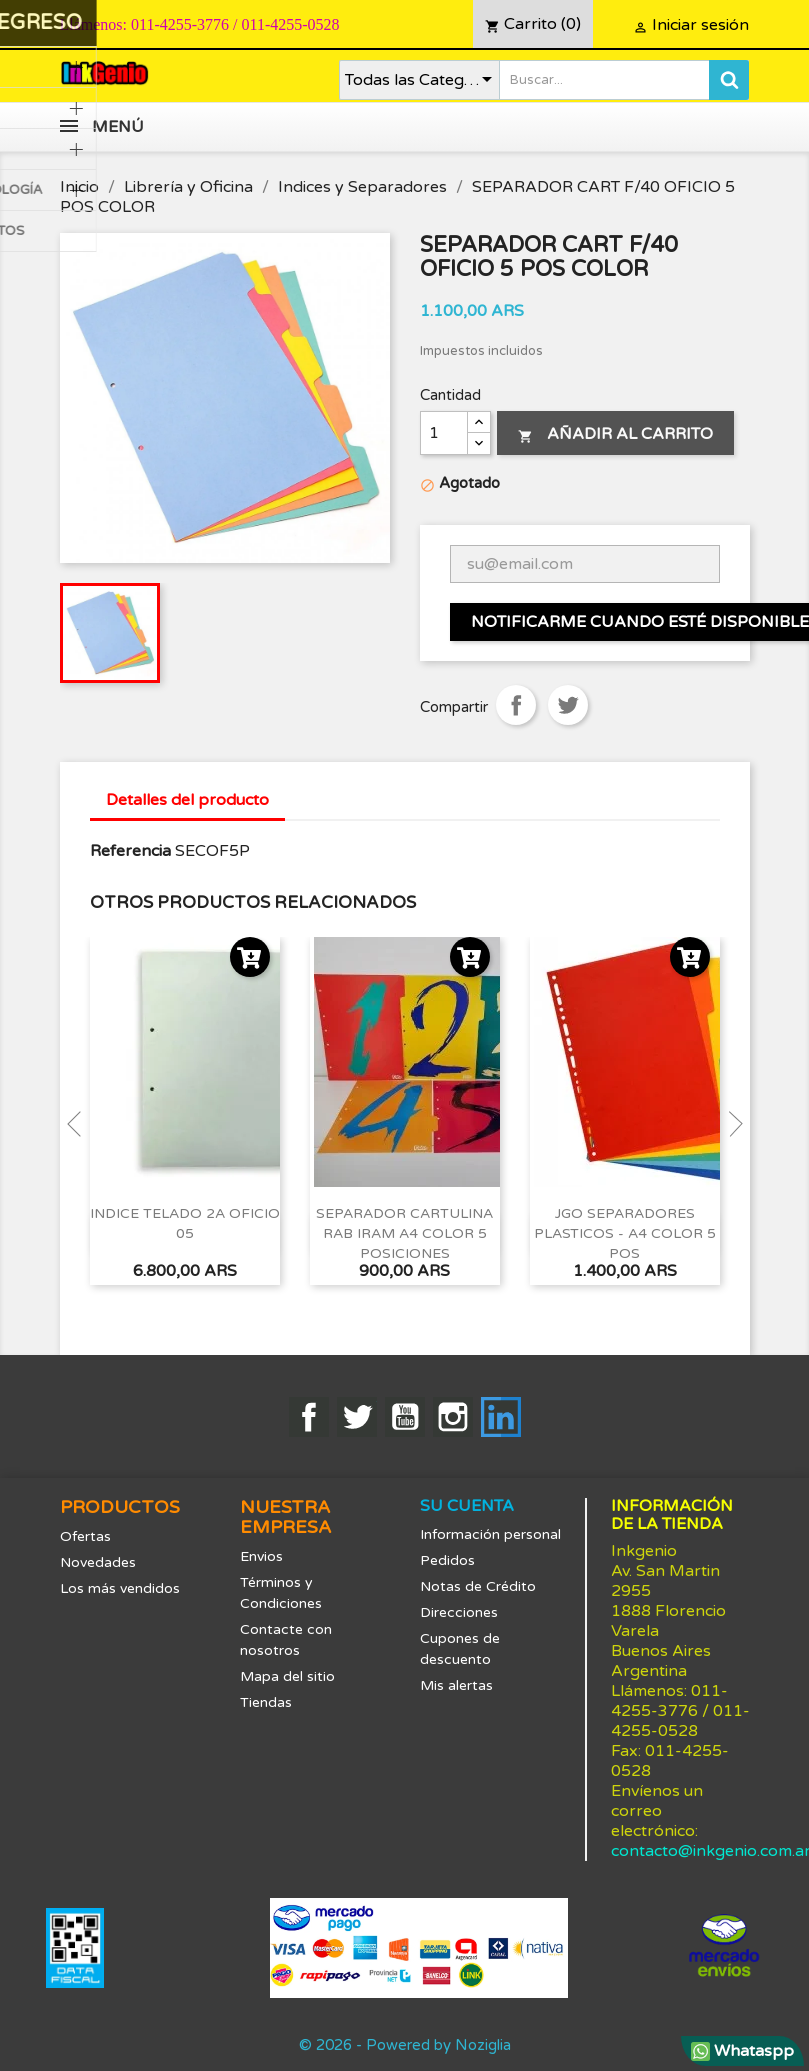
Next (730, 1124)
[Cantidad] (444, 433)
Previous (80, 1124)
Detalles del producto (187, 800)
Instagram (453, 1417)
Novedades (98, 1562)
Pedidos (447, 1560)
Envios (261, 1556)
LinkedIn (501, 1417)
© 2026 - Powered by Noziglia (405, 2045)
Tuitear (568, 705)
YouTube (405, 1417)
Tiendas (266, 1702)
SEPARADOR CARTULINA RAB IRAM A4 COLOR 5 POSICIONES (404, 1233)
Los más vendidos (120, 1588)
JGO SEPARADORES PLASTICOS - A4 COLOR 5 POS (625, 1233)
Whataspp (742, 2051)
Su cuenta (467, 1506)
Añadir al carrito (615, 434)
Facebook (309, 1417)
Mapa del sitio (287, 1676)
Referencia (130, 851)
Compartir (516, 705)
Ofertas (85, 1536)
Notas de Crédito (478, 1586)
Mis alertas (456, 1685)
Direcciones (459, 1612)
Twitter (357, 1417)
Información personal (490, 1534)
